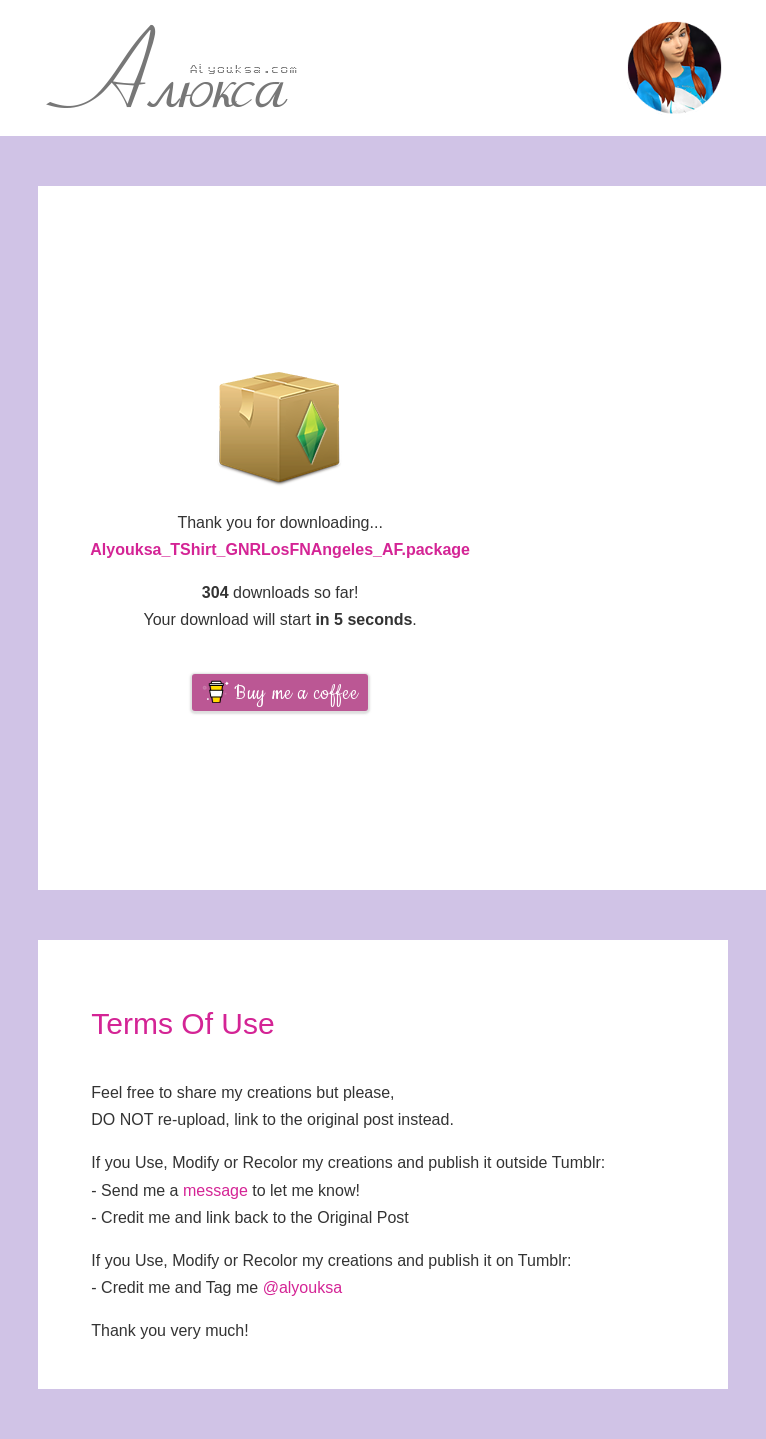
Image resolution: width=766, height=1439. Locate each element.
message (215, 1190)
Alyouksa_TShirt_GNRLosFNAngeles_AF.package (280, 549)
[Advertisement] (644, 538)
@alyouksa (302, 1287)
